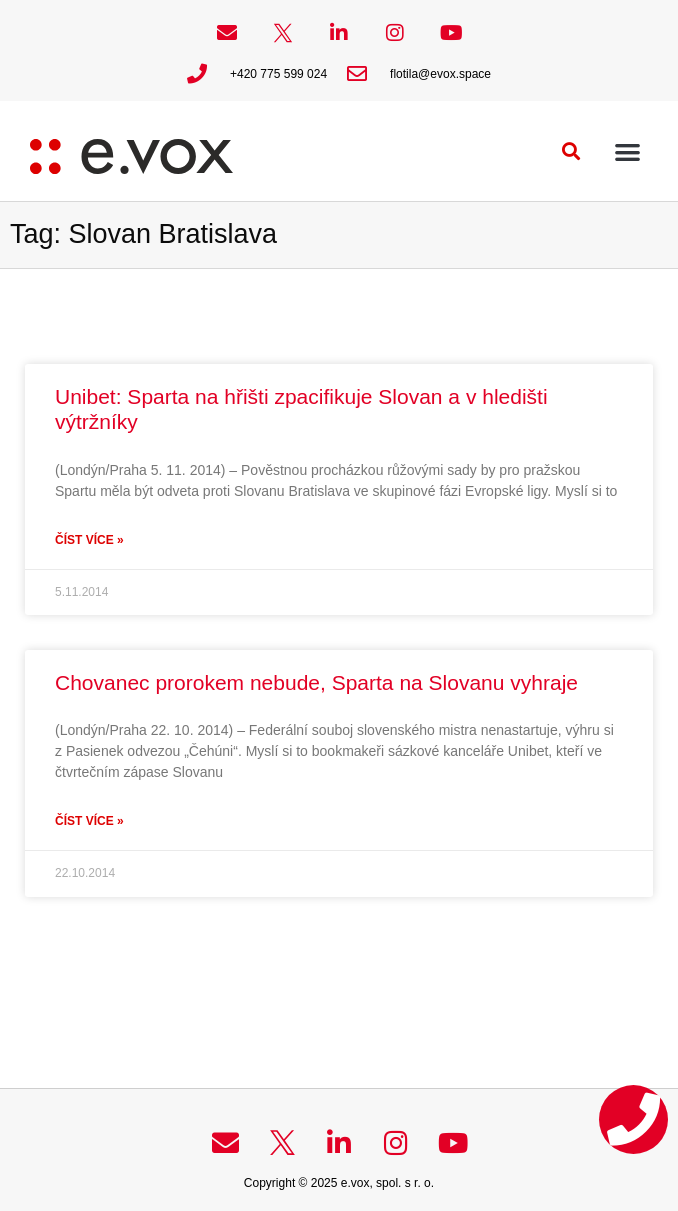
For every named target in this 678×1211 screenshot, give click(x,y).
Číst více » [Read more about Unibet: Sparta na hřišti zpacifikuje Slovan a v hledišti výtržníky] (89, 540)
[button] (571, 151)
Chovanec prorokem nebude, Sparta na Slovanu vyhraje (316, 682)
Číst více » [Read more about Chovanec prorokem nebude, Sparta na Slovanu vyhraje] (89, 821)
